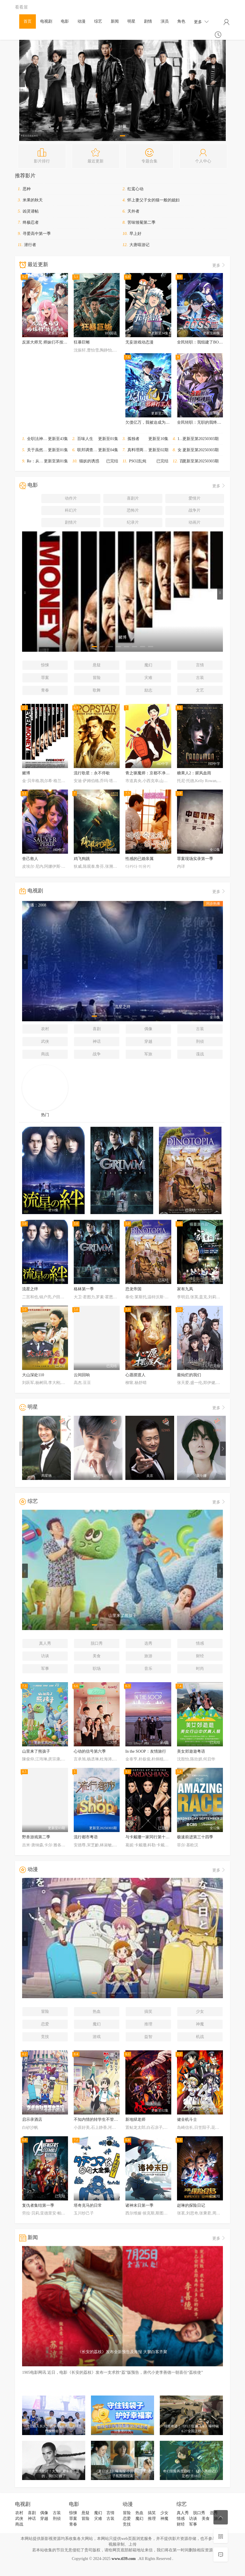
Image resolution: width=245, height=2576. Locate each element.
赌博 (26, 773)
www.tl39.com (124, 2559)
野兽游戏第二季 (36, 1837)
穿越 (148, 1041)
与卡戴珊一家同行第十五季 (149, 1837)
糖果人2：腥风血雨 (194, 773)
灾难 (148, 678)
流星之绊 (30, 1289)
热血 (97, 2011)
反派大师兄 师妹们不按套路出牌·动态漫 (57, 342)
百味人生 (85, 439)
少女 (200, 2011)
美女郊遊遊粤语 (191, 1751)
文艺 (200, 690)
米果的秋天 (33, 200)
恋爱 (45, 2024)
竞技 (45, 2037)
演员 (165, 21)
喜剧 (97, 1029)
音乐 (148, 1668)
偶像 (148, 1029)
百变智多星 (190, 461)
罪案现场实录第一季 (195, 859)
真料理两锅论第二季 (145, 450)
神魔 (200, 2024)
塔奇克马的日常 (88, 2205)
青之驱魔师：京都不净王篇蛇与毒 (155, 773)
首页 (28, 21)
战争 (97, 1054)
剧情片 (71, 522)
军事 (45, 1668)
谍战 (200, 1054)
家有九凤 (185, 1289)
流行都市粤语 (86, 1837)
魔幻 (148, 665)
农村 (45, 1029)
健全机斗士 (187, 2119)
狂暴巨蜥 (82, 342)
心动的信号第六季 (90, 1751)
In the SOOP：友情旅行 (145, 1751)
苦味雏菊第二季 (141, 222)
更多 (201, 21)
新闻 (115, 21)
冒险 (97, 678)
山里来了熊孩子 (36, 1751)
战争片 (194, 510)
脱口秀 (97, 1643)
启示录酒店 (32, 2119)
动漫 (81, 21)
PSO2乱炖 (137, 461)
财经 (200, 1656)
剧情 (148, 21)
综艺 (98, 21)
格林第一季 (84, 1289)
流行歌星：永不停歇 (92, 773)
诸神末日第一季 (139, 2205)
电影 (65, 21)
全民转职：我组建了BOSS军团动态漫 (210, 342)
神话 (97, 1041)
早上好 (135, 233)
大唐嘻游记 (139, 245)
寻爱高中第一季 (37, 233)
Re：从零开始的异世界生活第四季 (57, 461)
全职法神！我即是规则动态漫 (53, 439)
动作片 (71, 498)
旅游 (148, 1656)
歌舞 (97, 690)
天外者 (133, 211)
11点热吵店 (187, 439)
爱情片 (194, 498)
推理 (148, 2024)
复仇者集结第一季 (38, 2205)
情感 (200, 1643)
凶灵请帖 (31, 211)
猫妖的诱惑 (89, 461)
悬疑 (97, 665)
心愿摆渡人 (135, 1375)
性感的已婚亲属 (139, 859)
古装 (200, 678)
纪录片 (133, 522)
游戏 (97, 2037)
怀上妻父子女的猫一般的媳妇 (153, 200)
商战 (45, 1054)
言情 (200, 665)
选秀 (148, 1643)
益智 (148, 2037)
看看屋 (21, 7)
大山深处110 (33, 1375)
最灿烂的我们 (189, 1375)
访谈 (45, 1656)
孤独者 (133, 439)
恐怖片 (133, 510)
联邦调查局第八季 (93, 450)
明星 (131, 21)
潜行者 (30, 245)
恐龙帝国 (133, 1289)
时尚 (200, 1668)
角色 (181, 21)
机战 (200, 2037)
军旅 (148, 1054)
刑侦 (200, 1041)
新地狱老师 (135, 2119)
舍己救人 (30, 859)
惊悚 (45, 665)
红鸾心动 (135, 189)
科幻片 (71, 510)
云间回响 (82, 1375)
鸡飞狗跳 (82, 859)
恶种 (27, 189)
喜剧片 (133, 498)
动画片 (194, 522)
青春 (45, 690)
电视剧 (46, 21)
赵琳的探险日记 (191, 2205)
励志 (148, 690)
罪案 (45, 678)
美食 (97, 1656)
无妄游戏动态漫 (139, 342)
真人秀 (45, 1643)
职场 (97, 1668)
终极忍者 (31, 222)
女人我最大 (188, 450)
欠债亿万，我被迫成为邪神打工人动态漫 (161, 422)
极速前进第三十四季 (195, 1837)
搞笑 (148, 2011)
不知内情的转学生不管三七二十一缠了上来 (112, 2119)
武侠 (45, 1041)
